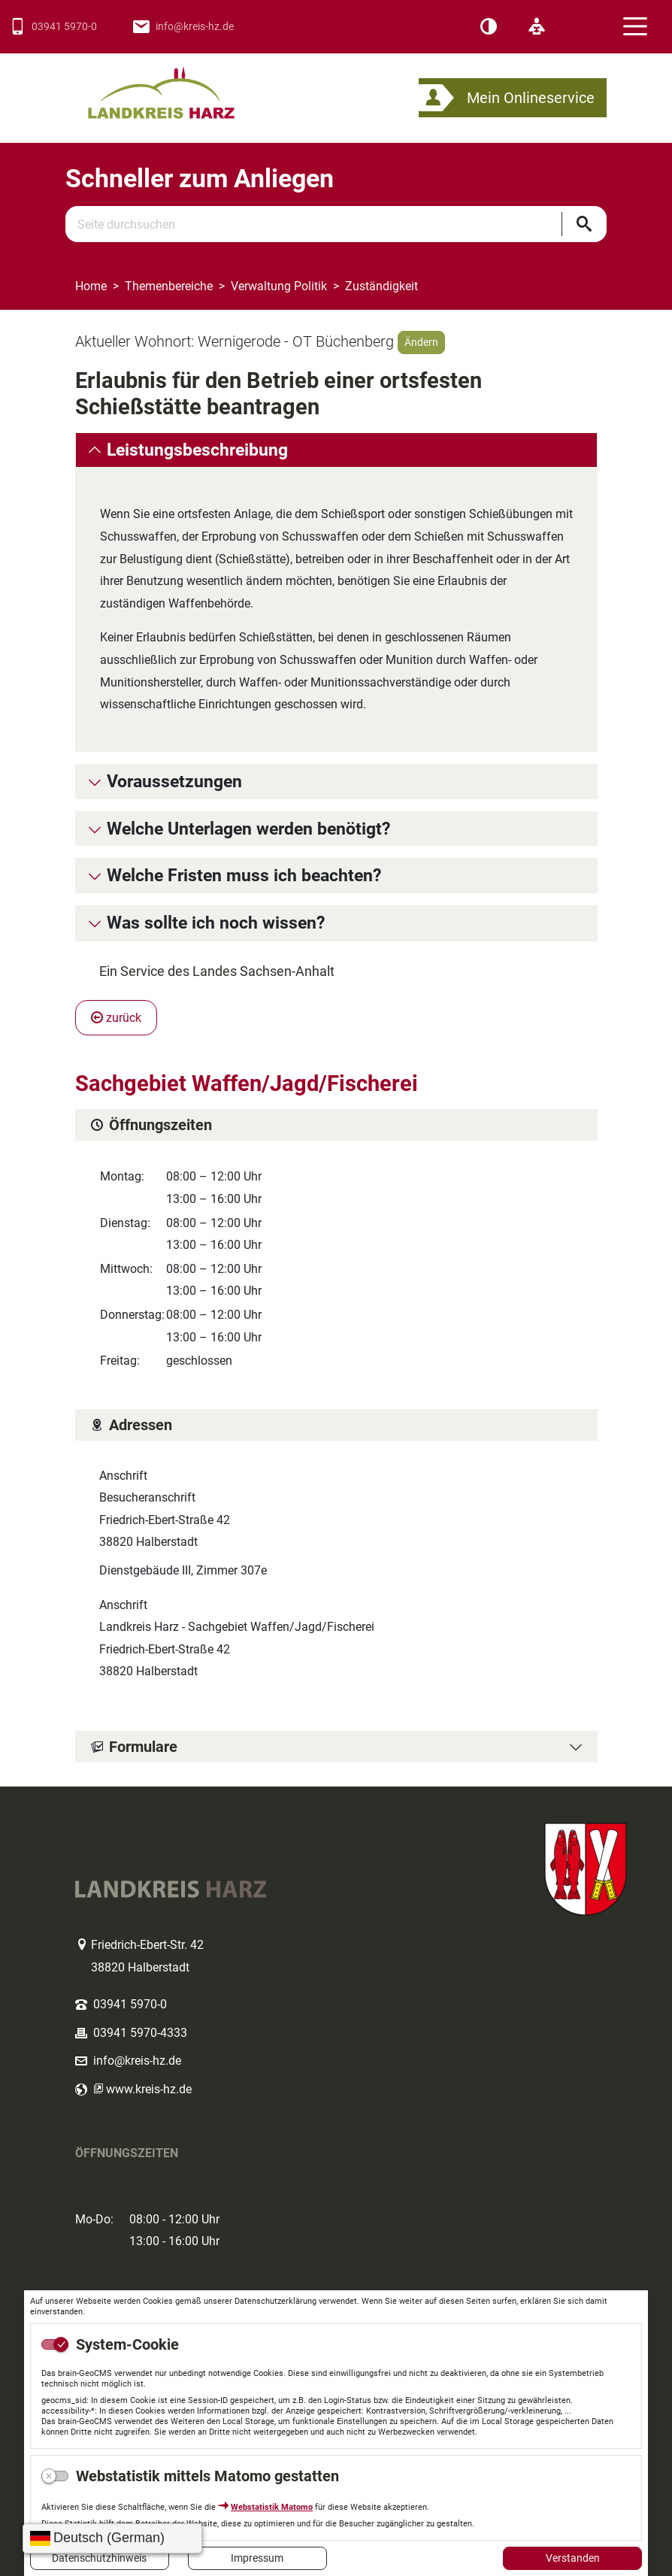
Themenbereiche (169, 286)
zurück (116, 1018)
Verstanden (573, 2558)
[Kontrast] (489, 27)
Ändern (421, 342)
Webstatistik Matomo (272, 2507)
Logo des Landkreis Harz (180, 86)
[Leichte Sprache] (537, 27)
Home (91, 286)
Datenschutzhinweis (99, 2558)
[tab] (336, 450)
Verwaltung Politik (279, 286)
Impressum (257, 2558)
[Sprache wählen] (112, 2538)
